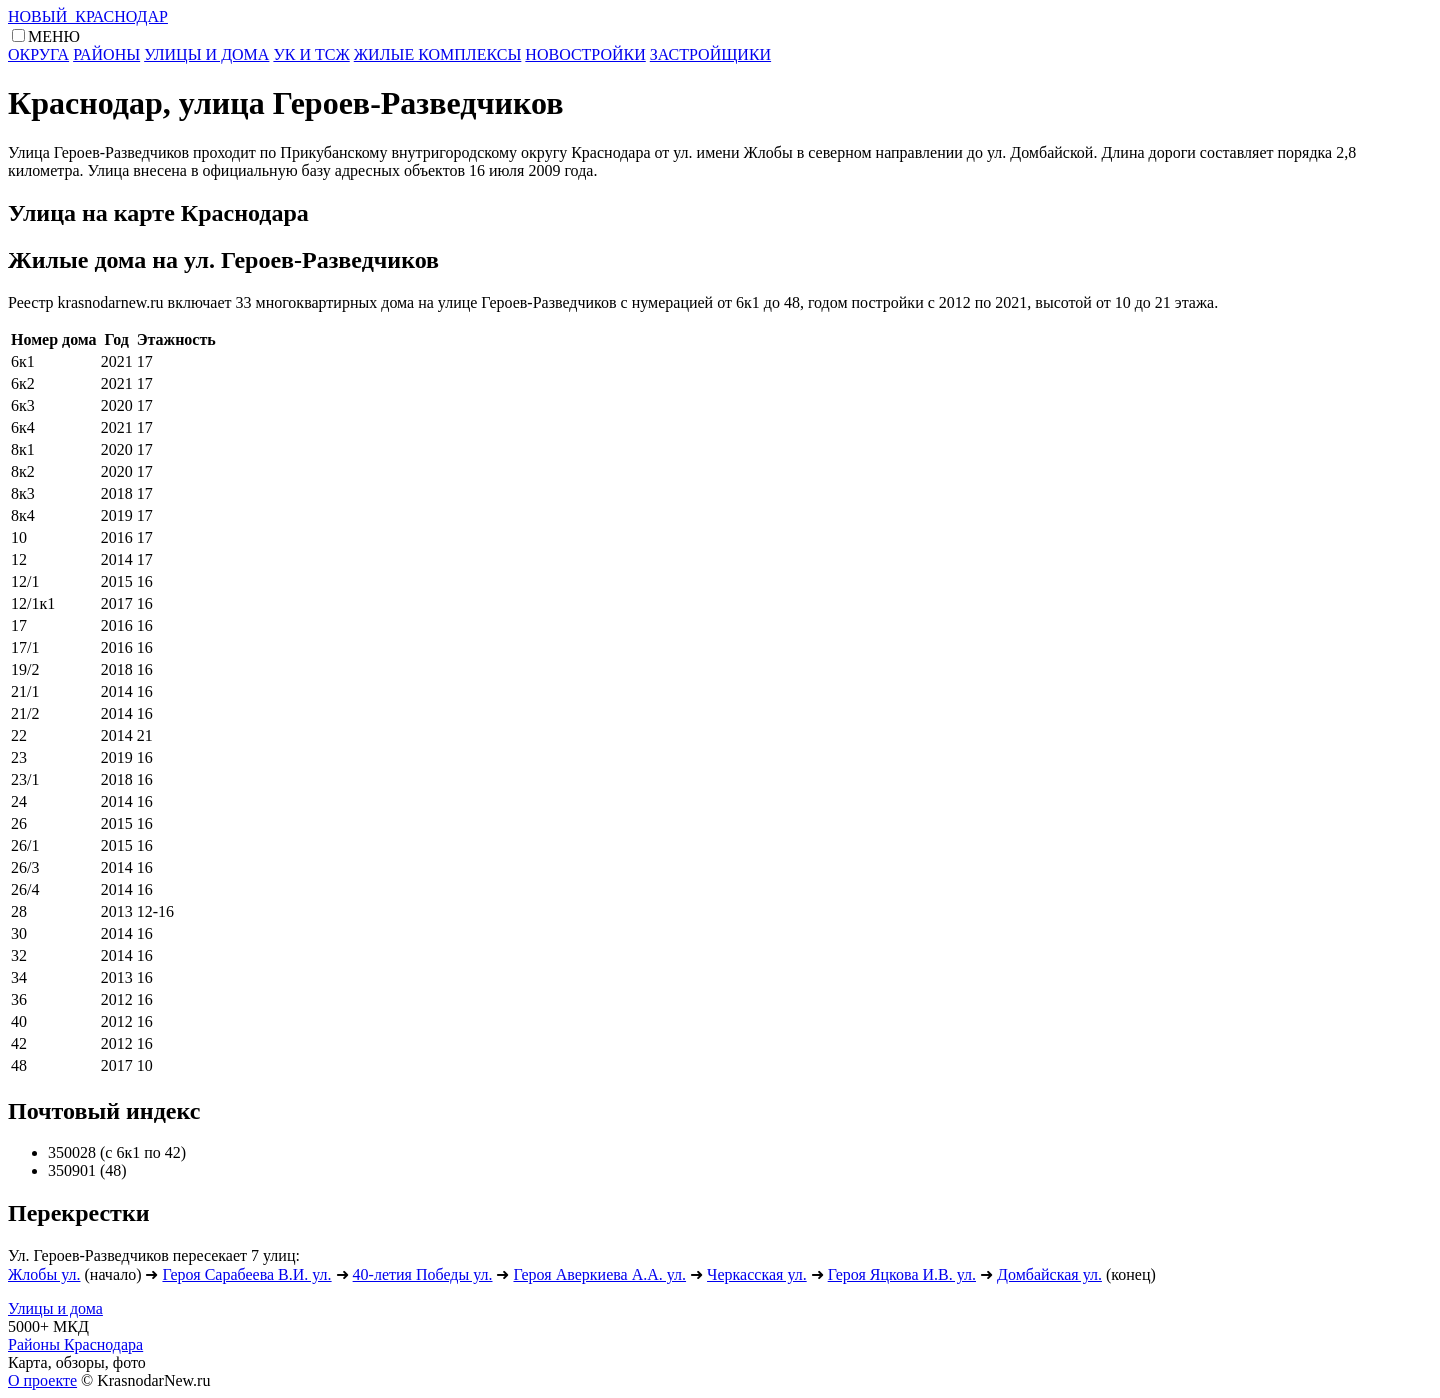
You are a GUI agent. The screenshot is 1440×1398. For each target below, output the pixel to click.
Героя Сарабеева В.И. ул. (246, 1274)
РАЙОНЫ (106, 54)
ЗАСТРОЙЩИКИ (710, 54)
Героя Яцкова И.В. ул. (902, 1274)
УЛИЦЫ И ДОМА (206, 54)
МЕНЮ (54, 36)
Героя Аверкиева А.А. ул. (599, 1274)
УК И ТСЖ (311, 54)
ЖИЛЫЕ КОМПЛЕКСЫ (438, 54)
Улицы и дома (55, 1308)
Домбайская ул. (1049, 1274)
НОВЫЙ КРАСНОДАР (88, 16)
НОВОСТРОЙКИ (585, 54)
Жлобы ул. (44, 1274)
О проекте (42, 1380)
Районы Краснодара (75, 1344)
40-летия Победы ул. (423, 1274)
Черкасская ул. (757, 1274)
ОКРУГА (38, 54)
